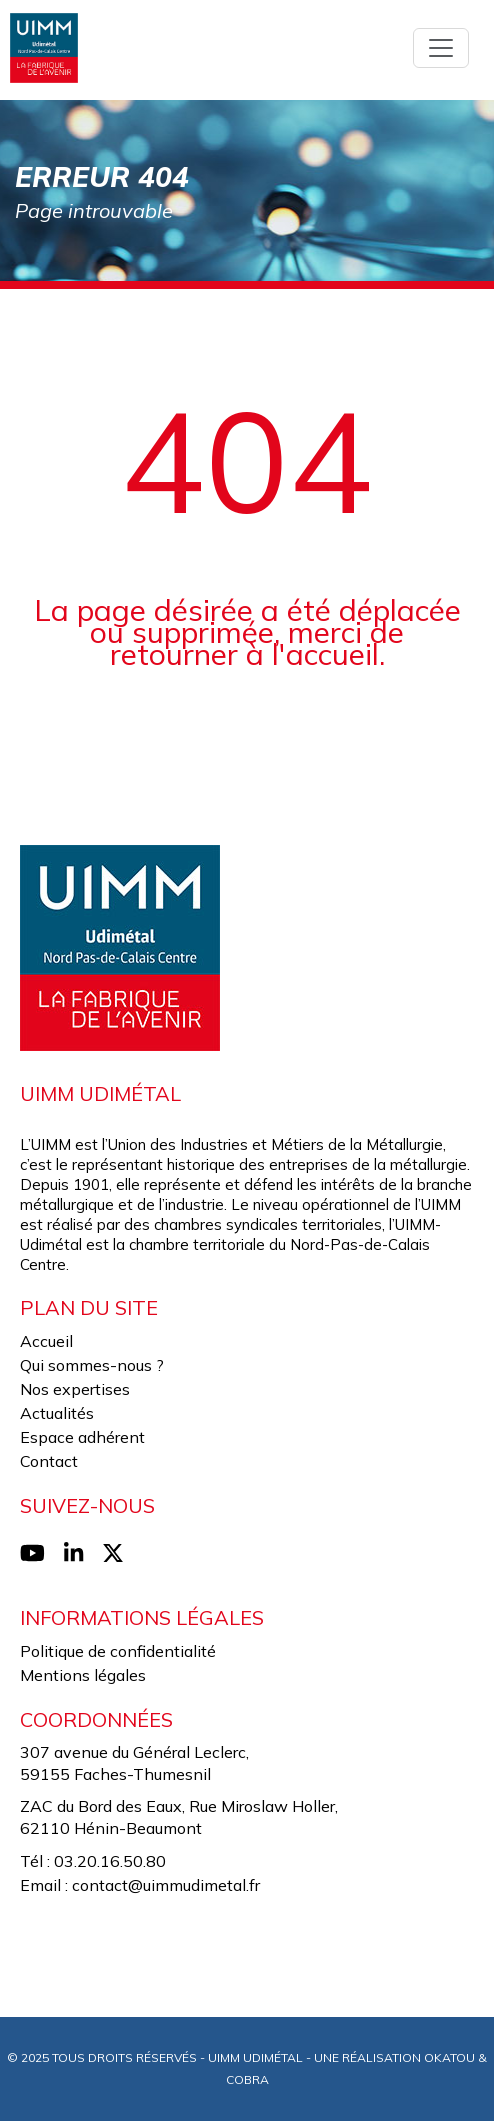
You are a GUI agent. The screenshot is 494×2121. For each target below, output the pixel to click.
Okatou (449, 2057)
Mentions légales (83, 1675)
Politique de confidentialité (118, 1651)
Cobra (247, 2079)
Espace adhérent (82, 1437)
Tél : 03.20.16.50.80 (93, 1861)
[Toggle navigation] (441, 48)
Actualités (57, 1413)
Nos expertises (75, 1389)
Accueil (46, 1341)
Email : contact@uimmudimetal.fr (140, 1885)
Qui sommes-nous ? (92, 1365)
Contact (49, 1461)
